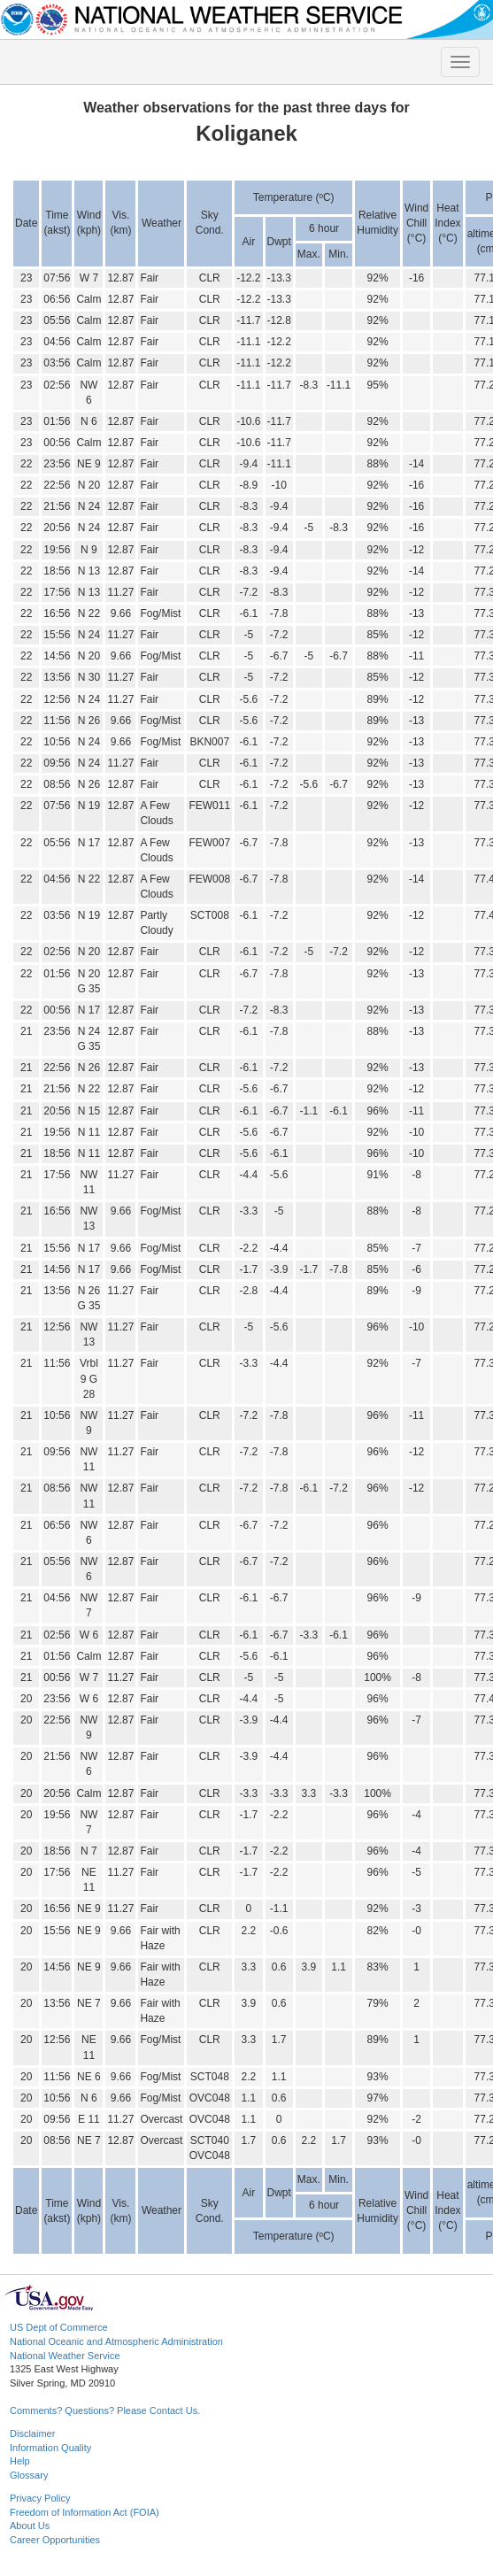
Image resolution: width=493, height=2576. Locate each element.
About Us (30, 2525)
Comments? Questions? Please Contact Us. (105, 2410)
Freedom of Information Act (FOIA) (84, 2512)
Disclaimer (32, 2433)
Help (20, 2461)
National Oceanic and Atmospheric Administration (116, 2341)
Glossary (29, 2475)
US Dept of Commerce (59, 2327)
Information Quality (50, 2447)
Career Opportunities (55, 2539)
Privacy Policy (40, 2498)
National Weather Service (65, 2355)
